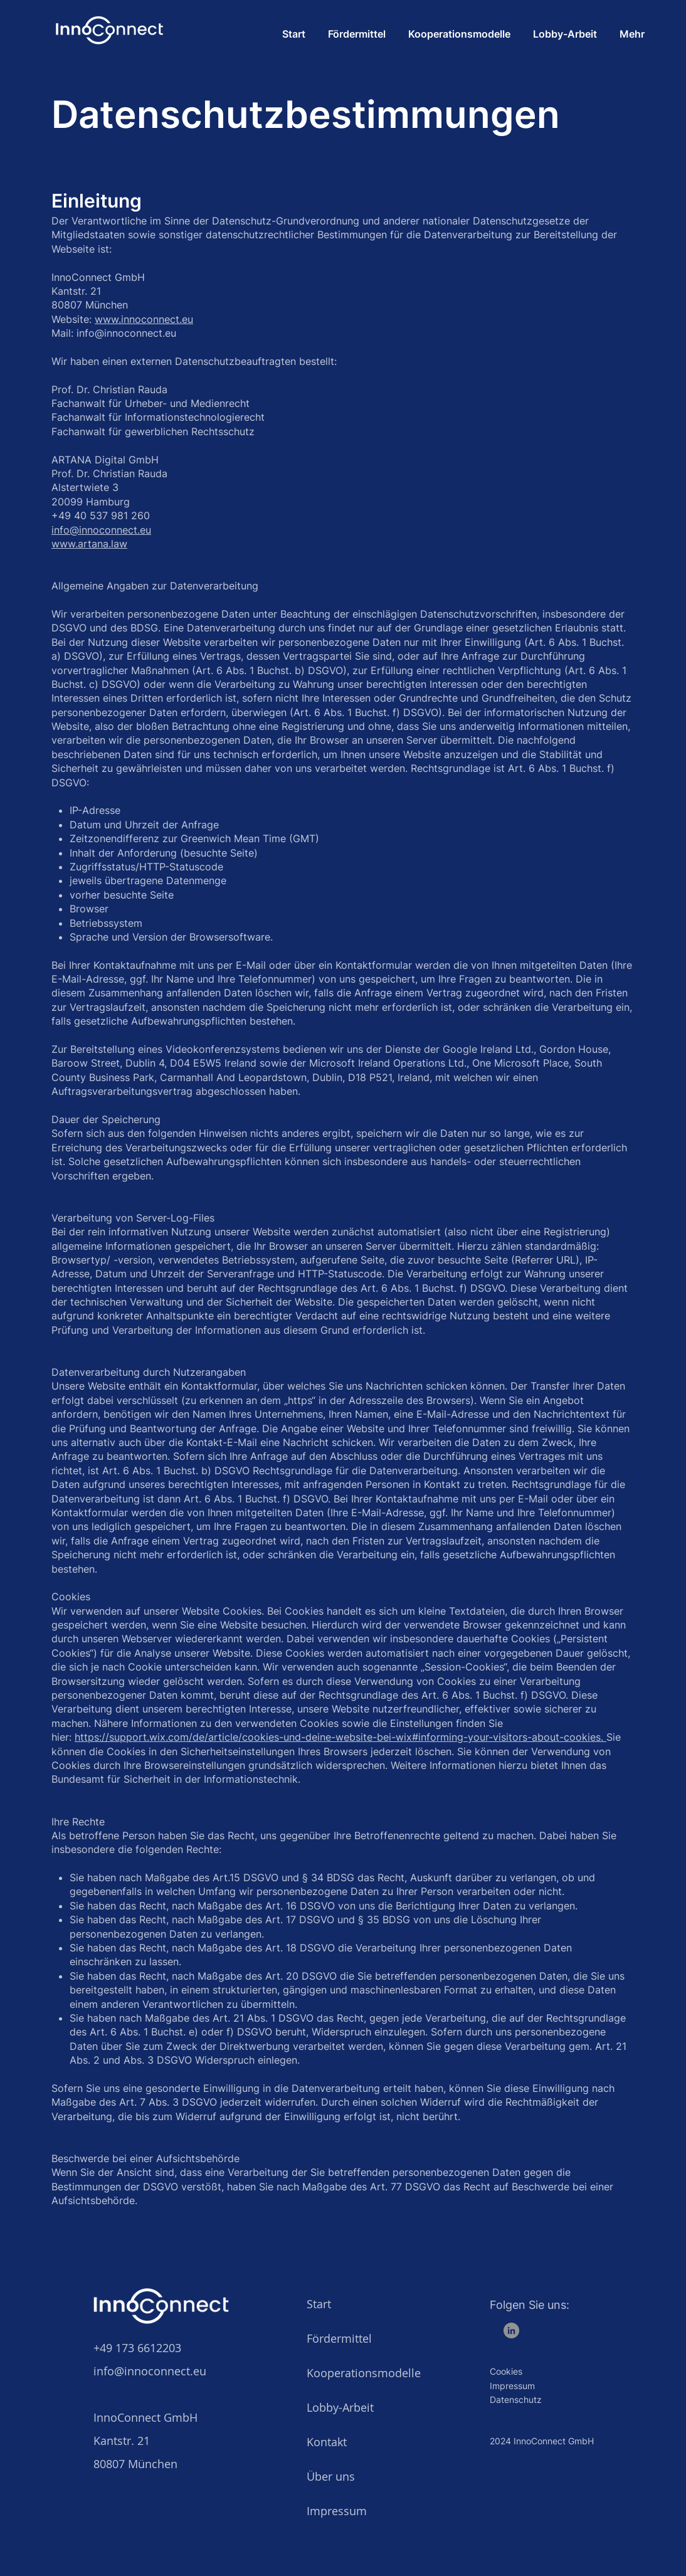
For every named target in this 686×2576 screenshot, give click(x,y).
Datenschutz (516, 2399)
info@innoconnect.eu (101, 530)
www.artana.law (89, 543)
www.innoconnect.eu (144, 319)
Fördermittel (339, 2338)
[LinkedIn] (511, 2330)
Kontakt (327, 2441)
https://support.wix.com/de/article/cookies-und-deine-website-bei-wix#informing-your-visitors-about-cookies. (340, 1737)
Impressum (337, 2510)
